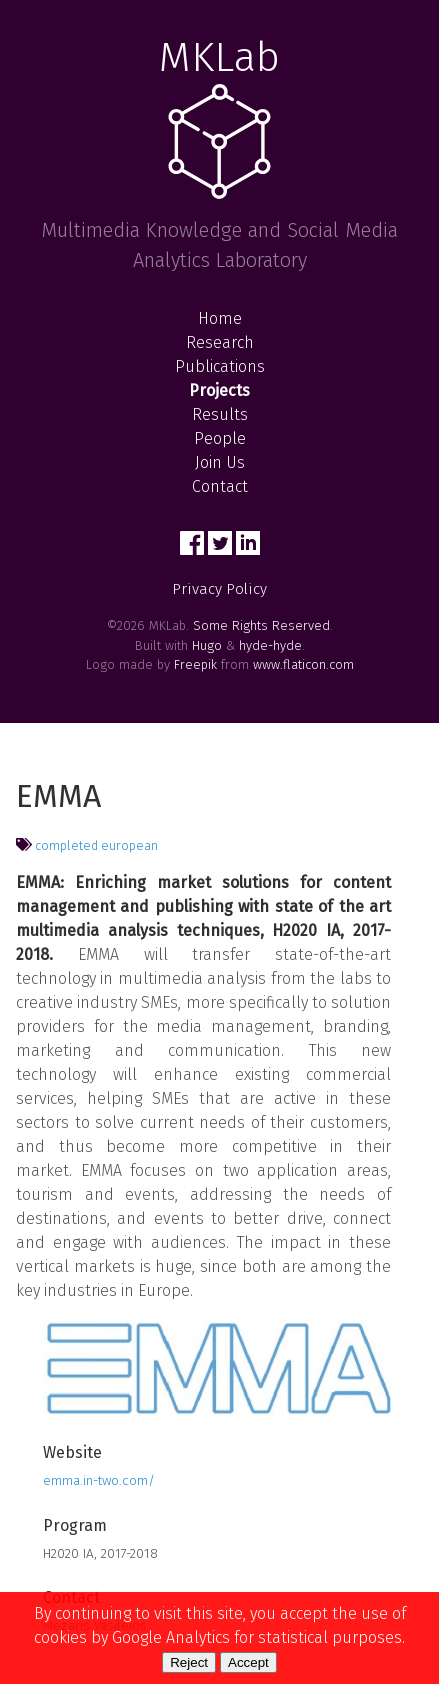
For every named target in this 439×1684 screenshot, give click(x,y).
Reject (189, 1662)
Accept (248, 1662)
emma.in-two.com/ (99, 1480)
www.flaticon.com (303, 664)
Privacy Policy (219, 589)
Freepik (195, 664)
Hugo (207, 645)
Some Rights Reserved (261, 625)
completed (66, 845)
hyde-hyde (270, 645)
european (129, 845)
